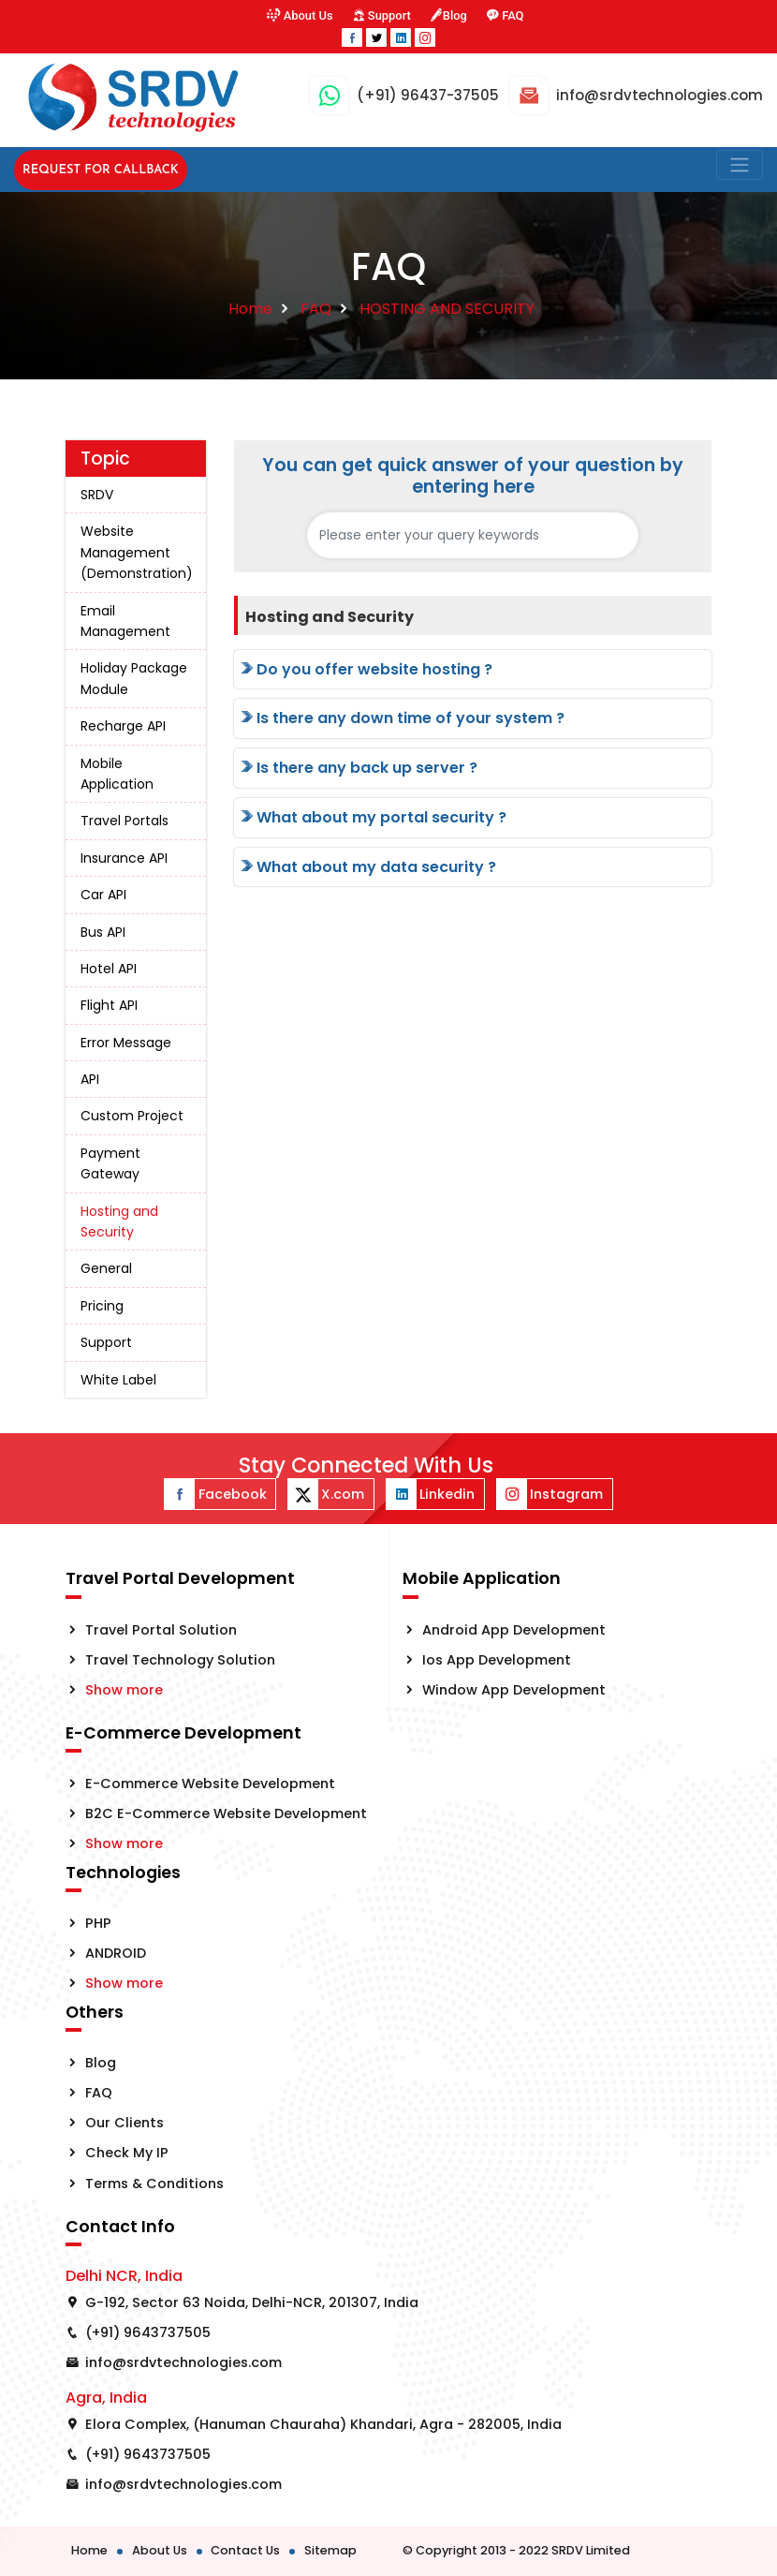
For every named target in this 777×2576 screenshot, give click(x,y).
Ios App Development (496, 1660)
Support (381, 15)
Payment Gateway (110, 1163)
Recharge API (123, 726)
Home (250, 308)
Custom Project (132, 1115)
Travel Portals (125, 820)
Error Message (126, 1042)
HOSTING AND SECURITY (447, 308)
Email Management (125, 621)
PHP (98, 1923)
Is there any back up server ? (357, 767)
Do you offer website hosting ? (365, 669)
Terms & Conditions (154, 2183)
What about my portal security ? (372, 817)
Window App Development (514, 1689)
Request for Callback (100, 170)
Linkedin (431, 1494)
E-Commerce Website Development (210, 1783)
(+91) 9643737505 (148, 2332)
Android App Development (514, 1630)
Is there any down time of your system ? (401, 718)
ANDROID (115, 1953)
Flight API (109, 1005)
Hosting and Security (119, 1221)
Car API (103, 894)
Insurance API (124, 858)
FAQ (506, 15)
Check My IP (127, 2152)
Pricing (102, 1305)
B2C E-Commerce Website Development (226, 1813)
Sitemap (330, 2550)
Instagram (550, 1494)
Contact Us (245, 2550)
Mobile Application (117, 773)
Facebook (215, 1494)
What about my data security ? (367, 867)
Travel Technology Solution (180, 1660)
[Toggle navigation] (739, 165)
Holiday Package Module (134, 678)
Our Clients (124, 2122)
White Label (118, 1379)
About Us (299, 15)
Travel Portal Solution (161, 1630)
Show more (124, 1689)
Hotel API (109, 968)
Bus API (103, 932)
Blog (448, 15)
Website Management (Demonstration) (137, 552)
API (90, 1079)
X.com (326, 1494)
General (106, 1268)
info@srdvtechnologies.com (183, 2362)
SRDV (97, 494)
